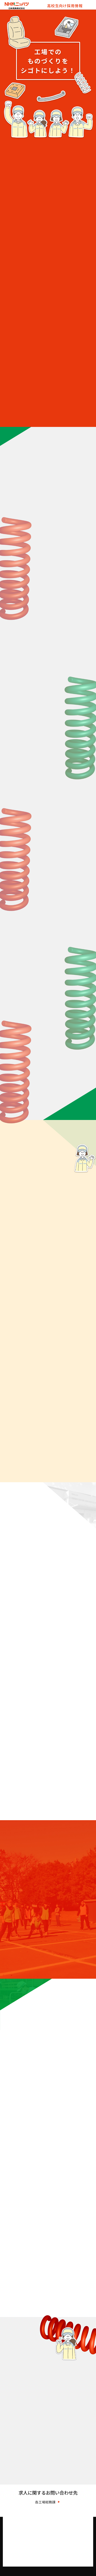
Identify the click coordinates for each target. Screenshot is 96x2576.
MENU (91, 4)
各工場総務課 (45, 2561)
